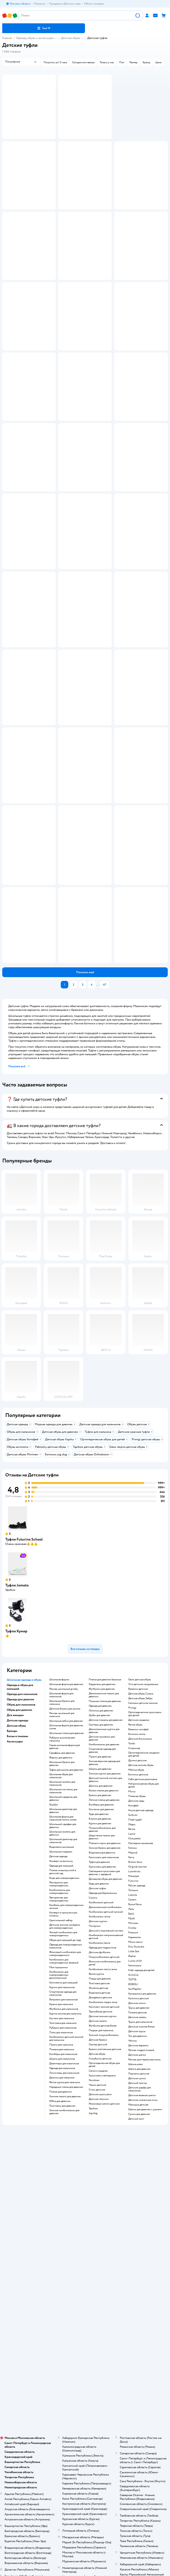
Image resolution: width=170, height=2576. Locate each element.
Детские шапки (137, 2414)
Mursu (132, 2150)
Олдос (132, 2183)
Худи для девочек (99, 2173)
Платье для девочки (60, 2451)
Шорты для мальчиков (62, 2418)
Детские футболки (99, 2311)
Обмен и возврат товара (85, 2536)
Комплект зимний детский (104, 2366)
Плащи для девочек (100, 2338)
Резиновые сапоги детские (104, 2463)
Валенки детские (138, 2048)
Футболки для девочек (102, 2048)
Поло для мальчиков (61, 2391)
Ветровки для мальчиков (63, 2358)
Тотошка (133, 2249)
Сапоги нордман (98, 2430)
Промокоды (85, 2546)
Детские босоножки (140, 2098)
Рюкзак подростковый (141, 2409)
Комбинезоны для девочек (104, 2103)
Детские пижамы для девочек (106, 2079)
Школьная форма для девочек (66, 2043)
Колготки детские (138, 2357)
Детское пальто (98, 2380)
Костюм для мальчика (61, 2377)
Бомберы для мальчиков (63, 2413)
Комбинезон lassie (99, 2302)
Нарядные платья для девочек (66, 2446)
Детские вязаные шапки (142, 2454)
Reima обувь (135, 2084)
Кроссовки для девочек (102, 2226)
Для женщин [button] (15, 2074)
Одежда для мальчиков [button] (22, 2053)
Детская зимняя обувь (140, 2124)
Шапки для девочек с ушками (145, 2468)
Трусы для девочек (139, 2367)
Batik (131, 2273)
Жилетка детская (98, 2347)
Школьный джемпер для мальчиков (63, 2200)
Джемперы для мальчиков (64, 2422)
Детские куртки (98, 2280)
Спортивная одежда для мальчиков (62, 2353)
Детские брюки (98, 2399)
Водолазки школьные (61, 2206)
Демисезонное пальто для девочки (104, 2054)
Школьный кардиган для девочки (63, 2158)
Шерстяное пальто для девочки (102, 2196)
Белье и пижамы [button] (17, 2095)
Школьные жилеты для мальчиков (62, 2143)
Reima (131, 2188)
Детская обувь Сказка (140, 2053)
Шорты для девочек (100, 2128)
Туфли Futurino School (24, 1898)
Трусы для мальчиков (140, 2381)
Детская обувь (70, 38)
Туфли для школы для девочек (66, 2129)
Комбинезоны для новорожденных (59, 2251)
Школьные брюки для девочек (61, 2123)
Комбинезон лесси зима (103, 2328)
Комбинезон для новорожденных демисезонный (58, 2334)
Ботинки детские (138, 2133)
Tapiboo (93, 2467)
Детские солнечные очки (143, 2459)
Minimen (133, 2282)
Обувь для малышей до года (65, 2299)
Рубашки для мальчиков (63, 2387)
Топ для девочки (137, 2395)
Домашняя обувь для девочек (105, 2238)
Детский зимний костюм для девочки (105, 2139)
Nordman (94, 2439)
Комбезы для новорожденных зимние (66, 2266)
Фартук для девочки (60, 2116)
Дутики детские (137, 2119)
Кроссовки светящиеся (102, 2434)
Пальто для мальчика (61, 2404)
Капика (132, 2207)
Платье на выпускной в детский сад (62, 2231)
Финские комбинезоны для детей (105, 2322)
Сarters (132, 2259)
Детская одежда (58, 2215)
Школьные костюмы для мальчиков (63, 2150)
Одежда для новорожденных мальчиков (65, 2305)
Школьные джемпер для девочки (63, 2170)
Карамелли (134, 2296)
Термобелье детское (100, 2370)
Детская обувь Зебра (140, 2057)
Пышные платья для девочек (105, 2060)
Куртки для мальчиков (62, 2346)
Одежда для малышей (61, 2225)
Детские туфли (97, 2247)
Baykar (132, 2315)
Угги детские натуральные (143, 2043)
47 (104, 1344)
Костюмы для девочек (101, 2168)
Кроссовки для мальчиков (104, 2216)
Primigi (132, 2067)
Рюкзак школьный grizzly (63, 2048)
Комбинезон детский (101, 2261)
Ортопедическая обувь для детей (104, 2424)
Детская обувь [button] (16, 2085)
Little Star (133, 2310)
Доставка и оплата (85, 2525)
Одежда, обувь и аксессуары (35, 38)
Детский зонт (136, 2478)
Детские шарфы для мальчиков (139, 2448)
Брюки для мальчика (61, 2363)
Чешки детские (97, 2444)
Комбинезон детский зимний (106, 2271)
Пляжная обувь (137, 2155)
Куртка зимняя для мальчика (65, 2373)
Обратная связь (85, 2567)
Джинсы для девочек (101, 2145)
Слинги (93, 2257)
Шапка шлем (135, 2423)
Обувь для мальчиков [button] (21, 2064)
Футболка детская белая (102, 2385)
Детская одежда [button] (17, 2080)
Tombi (131, 2102)
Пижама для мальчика (61, 2408)
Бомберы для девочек (101, 2164)
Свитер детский (98, 2403)
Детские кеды (136, 2160)
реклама (162, 170)
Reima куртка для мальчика (64, 2441)
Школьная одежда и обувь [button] (24, 2039)
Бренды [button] (12, 2090)
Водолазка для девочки (102, 2211)
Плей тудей (135, 2179)
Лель (131, 2268)
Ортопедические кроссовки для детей (144, 2073)
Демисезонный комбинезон (105, 2266)
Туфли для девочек (99, 2221)
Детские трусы (137, 2390)
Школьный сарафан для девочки (62, 2185)
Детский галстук (137, 2442)
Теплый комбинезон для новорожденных (63, 2293)
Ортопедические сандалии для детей (143, 2114)
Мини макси (135, 2301)
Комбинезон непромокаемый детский (106, 2296)
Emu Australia (136, 2306)
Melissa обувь (136, 2129)
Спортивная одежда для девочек (102, 2110)
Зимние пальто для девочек (65, 2455)
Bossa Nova (134, 2263)
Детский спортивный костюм (106, 2290)
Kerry (131, 2216)
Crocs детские (97, 2449)
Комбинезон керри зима (103, 2361)
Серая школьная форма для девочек (64, 2106)
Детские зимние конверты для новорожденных (64, 2286)
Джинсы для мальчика (61, 2436)
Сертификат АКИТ (85, 2562)
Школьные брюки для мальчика (61, 2062)
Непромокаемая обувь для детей (143, 2145)
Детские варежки (138, 2404)
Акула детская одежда (140, 2169)
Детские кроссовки (100, 2453)
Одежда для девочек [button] (20, 2059)
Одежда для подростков (102, 2306)
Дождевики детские (100, 2356)
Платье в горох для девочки (105, 2202)
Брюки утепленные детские (105, 2408)
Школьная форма (59, 2038)
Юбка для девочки (60, 2460)
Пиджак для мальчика (101, 2389)
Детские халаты (137, 2376)
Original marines (137, 2226)
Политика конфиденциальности (85, 2551)
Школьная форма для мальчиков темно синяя (62, 2178)
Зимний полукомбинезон (104, 2394)
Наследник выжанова (140, 2202)
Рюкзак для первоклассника (144, 2418)
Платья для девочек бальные (105, 2038)
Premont (133, 2291)
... (97, 1344)
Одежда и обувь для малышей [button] (20, 2046)
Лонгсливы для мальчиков (64, 2432)
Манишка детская (138, 2464)
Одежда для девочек (100, 2065)
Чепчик (132, 2400)
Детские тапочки (99, 2458)
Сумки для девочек (139, 2473)
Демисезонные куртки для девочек (104, 2090)
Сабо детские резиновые (142, 2138)
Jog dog (93, 2472)
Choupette (134, 2197)
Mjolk (131, 2277)
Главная (7, 38)
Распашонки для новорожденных (58, 2243)
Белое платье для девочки (103, 2149)
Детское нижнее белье (141, 2385)
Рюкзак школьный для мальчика (61, 2074)
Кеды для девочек (99, 2243)
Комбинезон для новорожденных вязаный (63, 2321)
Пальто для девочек (100, 2116)
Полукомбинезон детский (104, 2316)
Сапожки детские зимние (143, 2062)
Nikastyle (133, 2235)
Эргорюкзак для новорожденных (58, 2258)
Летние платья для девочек (104, 2159)
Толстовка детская (99, 2342)
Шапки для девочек (139, 2428)
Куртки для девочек (100, 2182)
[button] (43, 28)
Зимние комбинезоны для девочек (64, 2471)
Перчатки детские (138, 2433)
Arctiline (133, 2334)
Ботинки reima (136, 2093)
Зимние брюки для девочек (105, 2207)
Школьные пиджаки (60, 2211)
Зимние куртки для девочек (105, 2132)
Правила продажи (85, 2541)
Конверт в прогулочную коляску (63, 2273)
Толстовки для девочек (62, 2465)
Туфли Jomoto (17, 1944)
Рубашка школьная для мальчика (62, 2099)
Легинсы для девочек (101, 2069)
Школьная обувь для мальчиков (61, 2135)
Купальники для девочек (142, 2353)
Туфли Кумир (16, 1990)
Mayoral (132, 2211)
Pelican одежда (136, 2244)
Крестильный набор (61, 2279)
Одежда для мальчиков (62, 2427)
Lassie (131, 2193)
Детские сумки (137, 2437)
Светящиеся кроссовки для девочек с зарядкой (104, 2232)
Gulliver (132, 2174)
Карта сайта (85, 2572)
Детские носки (137, 2362)
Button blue (135, 2221)
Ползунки (94, 2285)
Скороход (134, 2107)
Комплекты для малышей (63, 2341)
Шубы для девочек (99, 2074)
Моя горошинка (58, 2326)
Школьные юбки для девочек (66, 2080)
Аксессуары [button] (15, 2101)
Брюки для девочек (100, 2154)
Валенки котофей (138, 2088)
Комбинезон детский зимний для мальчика (66, 2398)
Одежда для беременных (103, 2252)
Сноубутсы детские (100, 2417)
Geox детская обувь (139, 2038)
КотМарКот (134, 2348)
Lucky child (135, 2320)
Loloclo (132, 2254)
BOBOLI (133, 2343)
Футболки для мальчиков (63, 2368)
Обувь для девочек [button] (19, 2069)
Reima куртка (96, 2333)
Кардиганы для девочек (102, 2043)
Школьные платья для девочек (66, 2092)
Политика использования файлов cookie (85, 2557)
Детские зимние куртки (102, 2375)
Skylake (53, 2164)
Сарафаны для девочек (62, 2112)
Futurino (133, 2240)
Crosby (132, 2287)
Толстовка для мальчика (62, 2382)
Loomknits (134, 2230)
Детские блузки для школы (64, 2068)
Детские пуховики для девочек (102, 2098)
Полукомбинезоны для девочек (102, 2189)
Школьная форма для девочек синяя (66, 2086)
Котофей (133, 2164)
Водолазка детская (99, 2352)
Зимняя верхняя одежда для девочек (104, 2122)
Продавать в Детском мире (85, 2530)
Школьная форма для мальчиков (61, 2054)
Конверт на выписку (61, 2220)
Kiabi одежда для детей (141, 2329)
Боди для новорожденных (64, 2237)
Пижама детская (137, 2371)
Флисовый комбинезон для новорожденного (65, 2313)
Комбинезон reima (99, 2275)
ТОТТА (132, 2338)
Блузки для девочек (100, 2178)
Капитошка (134, 2324)
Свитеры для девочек (101, 2084)
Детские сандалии (138, 2079)
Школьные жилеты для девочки (62, 2193)
